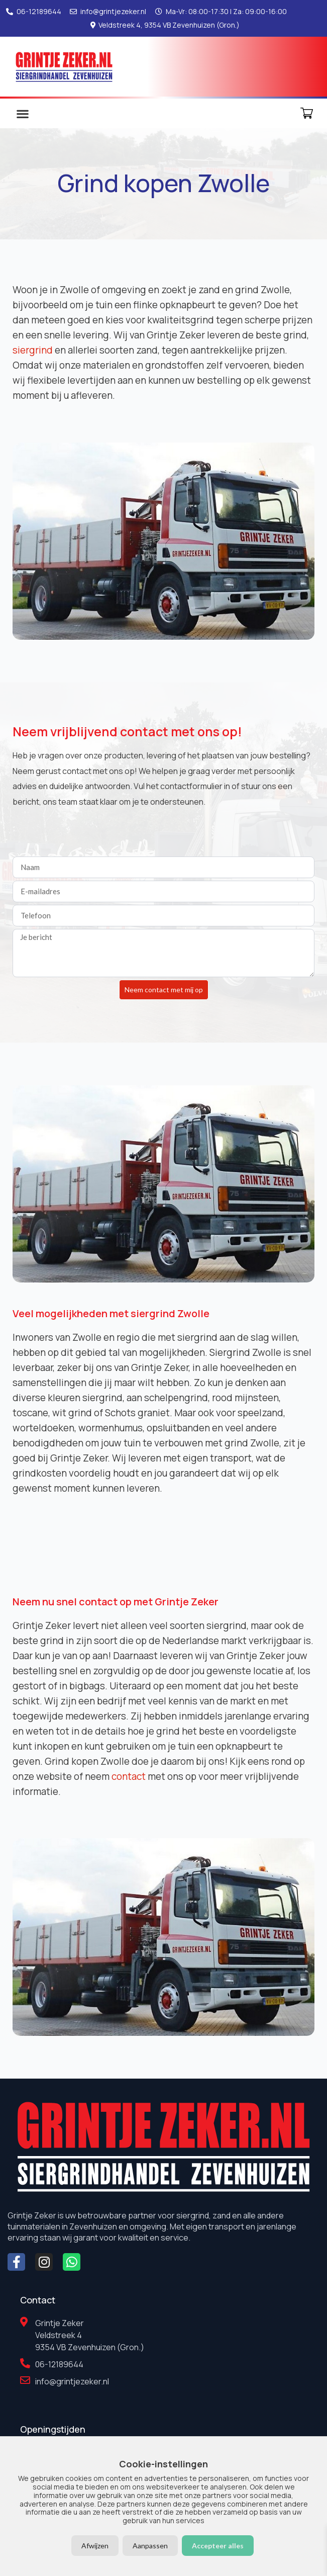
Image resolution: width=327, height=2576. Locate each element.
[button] (22, 113)
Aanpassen (150, 2545)
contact (129, 1776)
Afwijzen (94, 2545)
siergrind (33, 350)
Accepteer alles (218, 2545)
